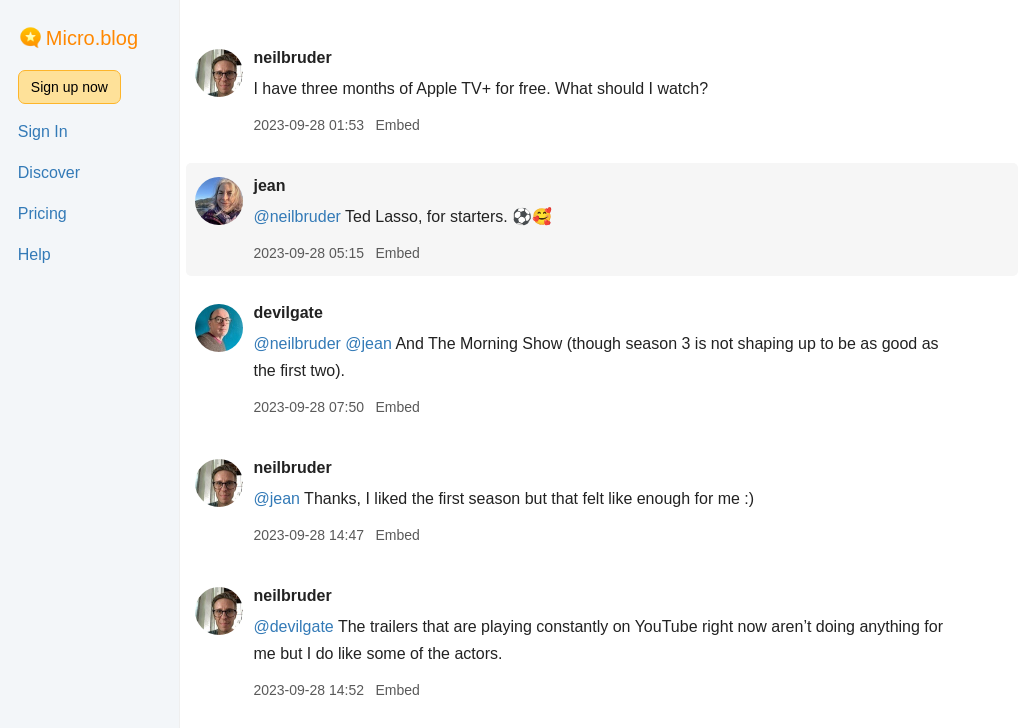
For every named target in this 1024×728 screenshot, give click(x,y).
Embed (397, 125)
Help (34, 254)
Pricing (42, 213)
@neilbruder (296, 216)
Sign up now (69, 87)
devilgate (287, 312)
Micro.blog (92, 38)
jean (269, 185)
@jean (368, 343)
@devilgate (293, 626)
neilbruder (292, 57)
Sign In (43, 131)
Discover (49, 172)
